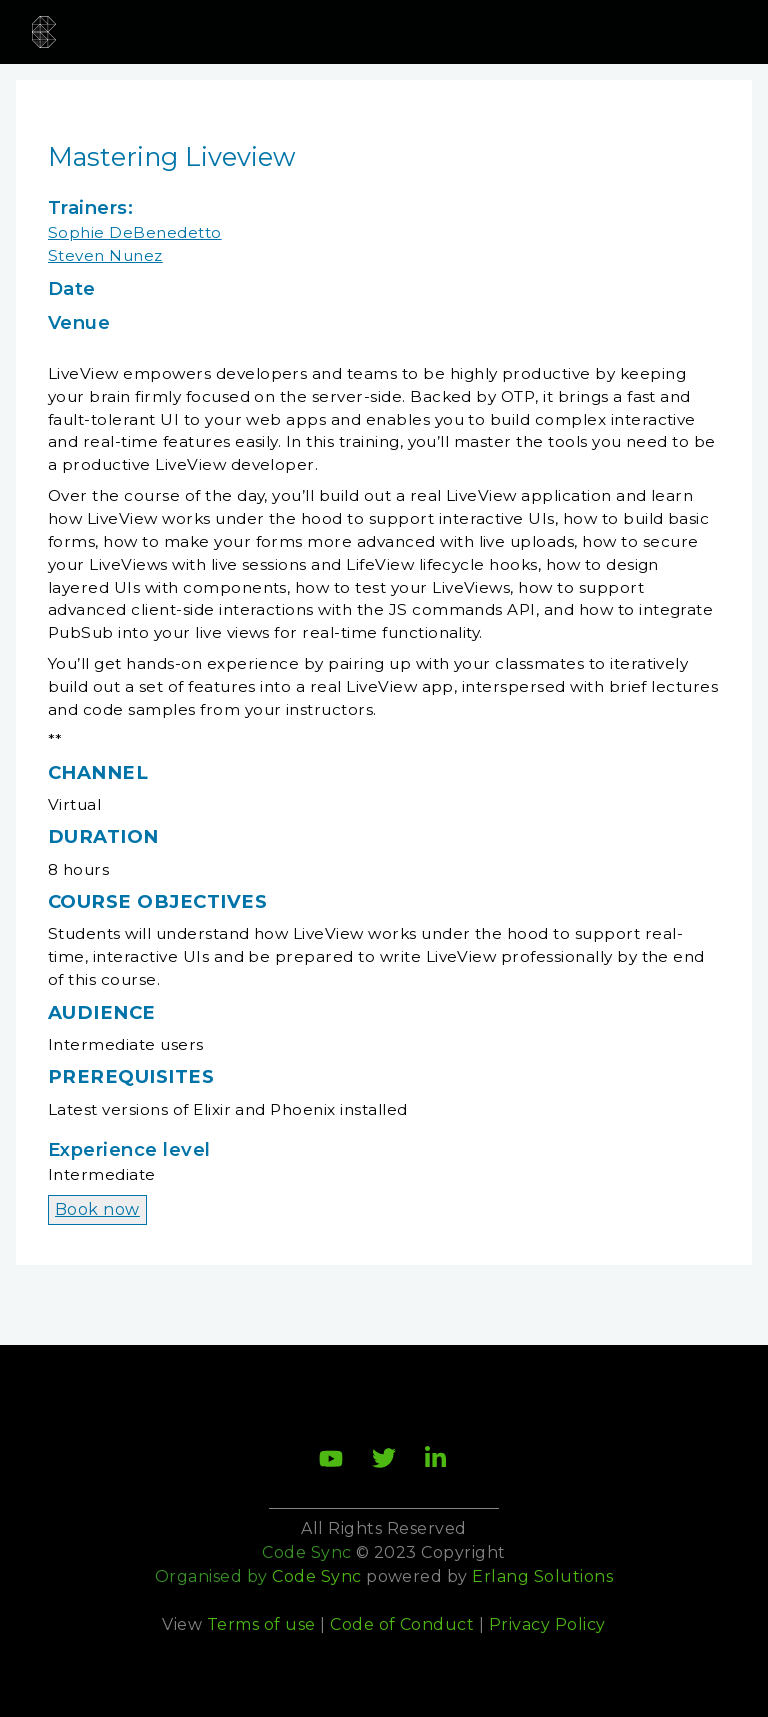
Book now (97, 1209)
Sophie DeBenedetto (135, 232)
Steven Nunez (105, 255)
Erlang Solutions (542, 1576)
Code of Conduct (402, 1624)
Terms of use (261, 1624)
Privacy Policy (547, 1624)
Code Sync (316, 1576)
